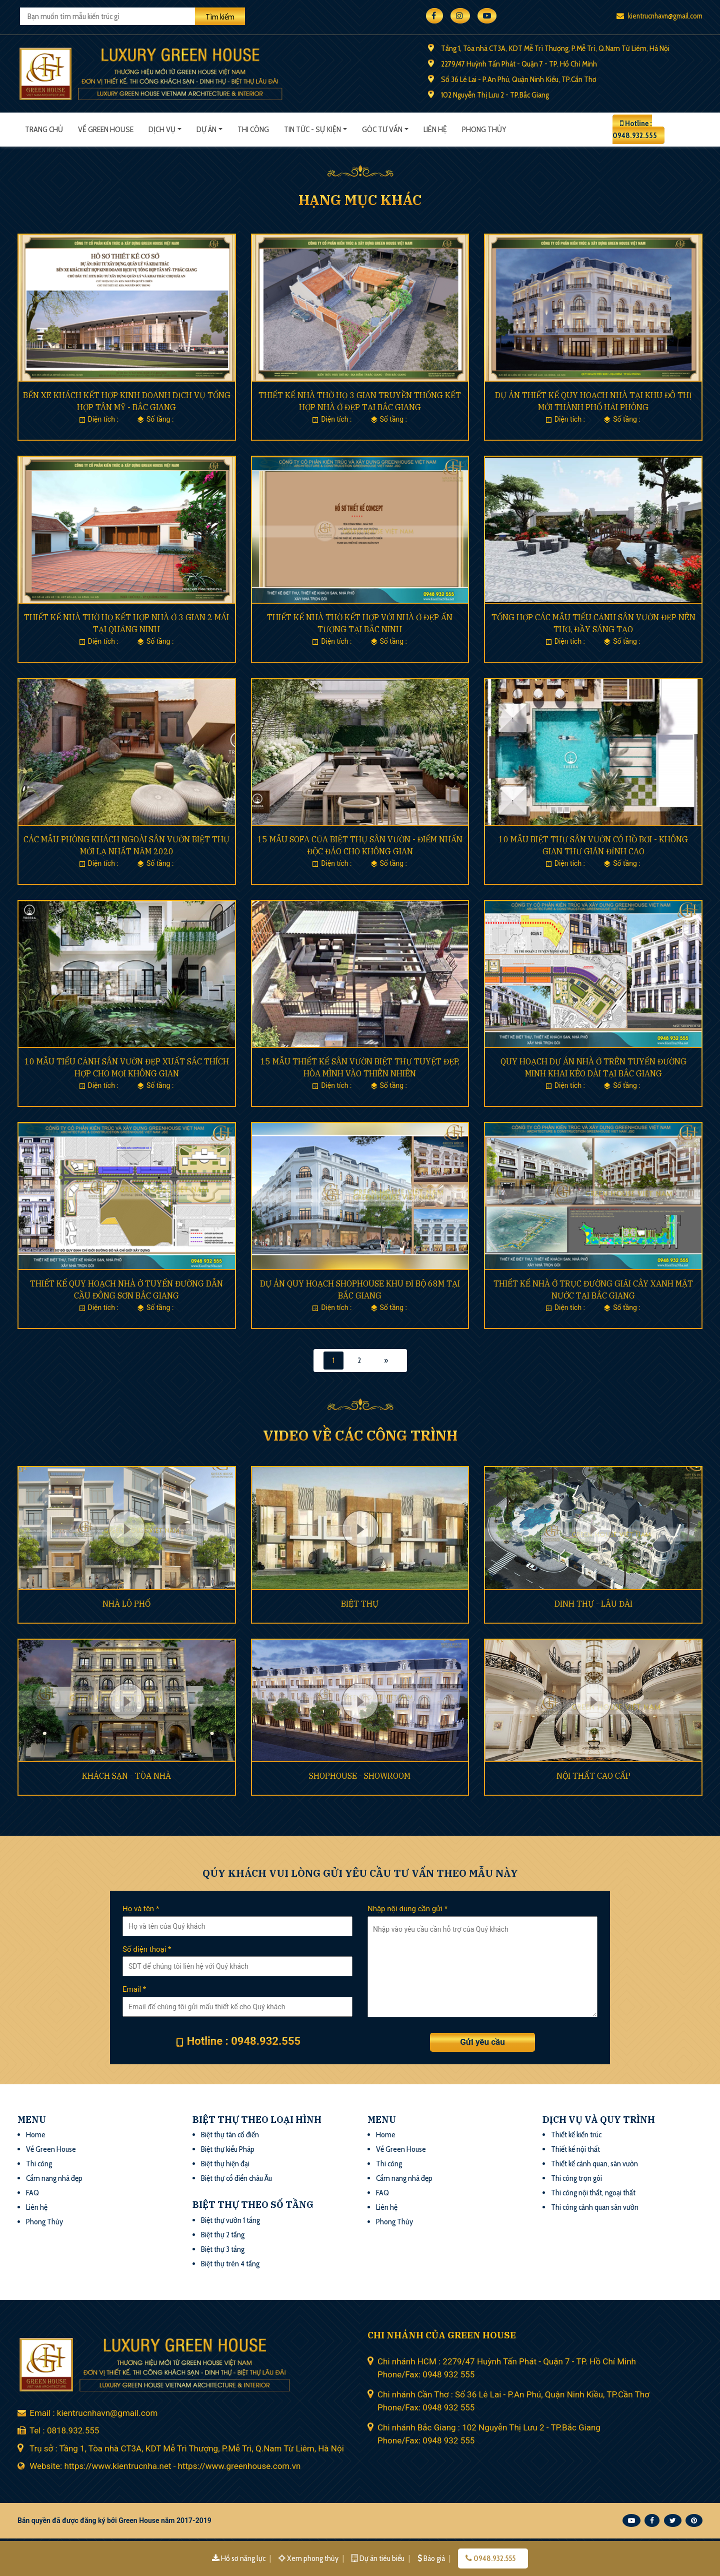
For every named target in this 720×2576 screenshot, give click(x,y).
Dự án (206, 129)
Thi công (253, 129)
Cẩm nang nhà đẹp (54, 2178)
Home (36, 2134)
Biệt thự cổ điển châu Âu (236, 2178)
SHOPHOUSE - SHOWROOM (359, 1776)
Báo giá (432, 2558)
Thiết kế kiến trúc (576, 2134)
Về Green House (106, 129)
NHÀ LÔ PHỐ (126, 1604)
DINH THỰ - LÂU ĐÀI (593, 1604)
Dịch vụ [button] (162, 129)
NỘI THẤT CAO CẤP (593, 1776)
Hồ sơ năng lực (239, 2558)
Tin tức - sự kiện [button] (312, 129)
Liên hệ (435, 129)
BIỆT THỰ (359, 1604)
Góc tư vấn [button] (382, 129)
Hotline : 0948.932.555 (634, 129)
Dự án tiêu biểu (379, 2558)
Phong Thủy (44, 2221)
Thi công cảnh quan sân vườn (594, 2207)
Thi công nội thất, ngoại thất (593, 2192)
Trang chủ (44, 129)
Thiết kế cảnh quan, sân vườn (594, 2163)
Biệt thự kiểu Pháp (227, 2149)
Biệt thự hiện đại (225, 2163)
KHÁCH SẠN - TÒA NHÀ (126, 1776)
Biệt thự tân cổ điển (230, 2134)
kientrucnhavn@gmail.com (659, 16)
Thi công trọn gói (576, 2178)
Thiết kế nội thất (575, 2149)
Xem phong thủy (309, 2558)
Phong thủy (484, 129)
